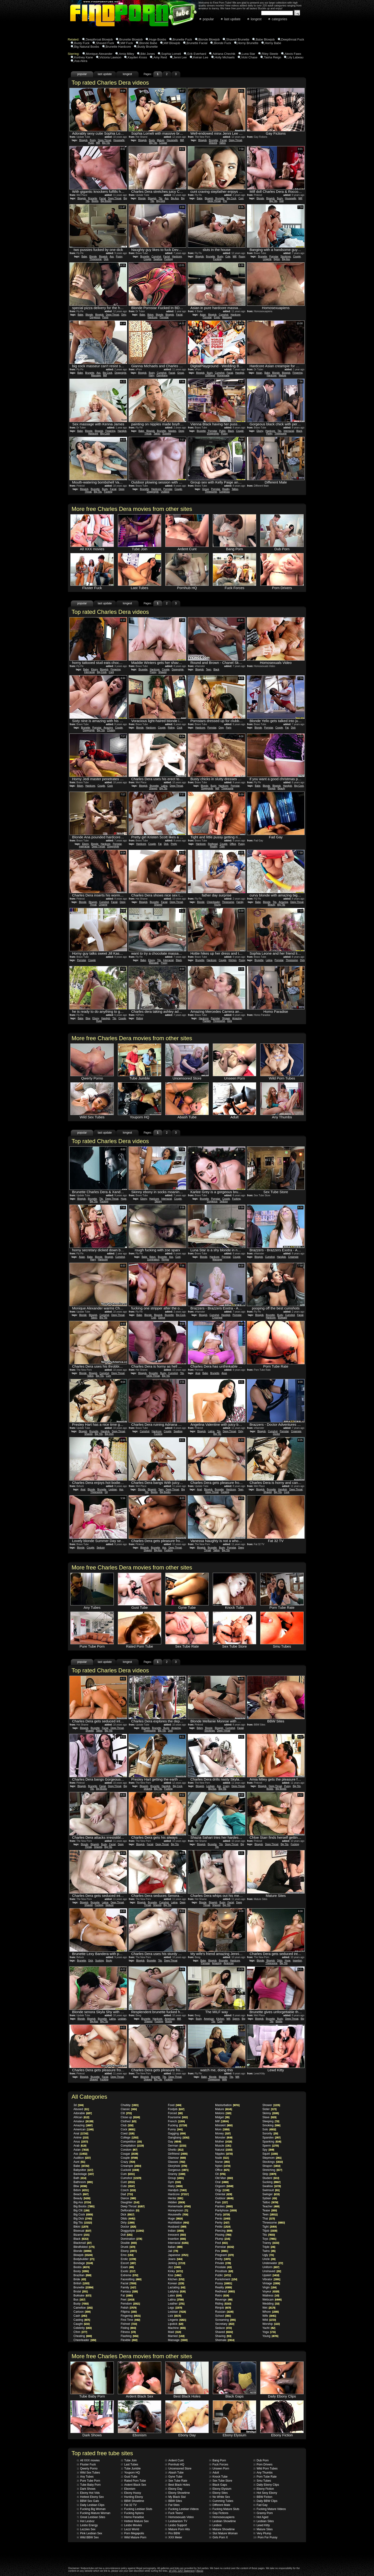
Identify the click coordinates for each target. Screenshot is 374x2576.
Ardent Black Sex (133, 2484)
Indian (175, 2230)
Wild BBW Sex (88, 2537)
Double (128, 2243)
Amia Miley (126, 54)
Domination (153, 1259)
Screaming (225, 2319)
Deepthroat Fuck (292, 39)
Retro (222, 2295)
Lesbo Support (176, 2525)
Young (217, 904)
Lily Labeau (295, 57)
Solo (269, 2129)
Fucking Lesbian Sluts (136, 2509)
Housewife (119, 140)
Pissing (223, 2234)
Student (270, 2178)
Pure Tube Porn (88, 2480)
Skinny (158, 1201)
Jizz (174, 2267)
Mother (223, 2141)
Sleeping (270, 2121)
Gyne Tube (173, 2476)
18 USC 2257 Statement (181, 2571)
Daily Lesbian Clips (90, 2505)
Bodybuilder (83, 2259)
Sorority (270, 2133)
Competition (131, 2141)
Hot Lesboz (86, 2521)
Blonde (141, 198)
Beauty (281, 788)
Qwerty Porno (87, 2468)
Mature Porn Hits (177, 2529)
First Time (130, 2319)
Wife (224, 2079)
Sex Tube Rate (176, 2480)
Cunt (241, 198)
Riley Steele (270, 54)
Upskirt (270, 2275)
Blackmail (82, 2243)
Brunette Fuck (182, 39)
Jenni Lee (180, 57)
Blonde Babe (148, 43)
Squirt (270, 2153)
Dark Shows (86, 2488)
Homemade (223, 375)
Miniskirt (223, 2125)
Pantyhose (225, 2210)
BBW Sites (173, 2501)
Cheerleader (213, 902)
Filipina (128, 2311)
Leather (176, 2303)
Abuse (199, 2571)
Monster (223, 2137)
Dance (161, 1317)
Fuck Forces (218, 2464)
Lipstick (175, 2324)
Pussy (119, 256)
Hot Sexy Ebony (265, 2493)
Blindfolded (83, 2247)
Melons (223, 2113)
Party (228, 727)
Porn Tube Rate (265, 2476)
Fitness (128, 2332)
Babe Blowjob (265, 39)
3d (78, 2105)
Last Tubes (129, 2464)
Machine (176, 2328)
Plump (222, 2238)
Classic (129, 2109)
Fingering (298, 373)
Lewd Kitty (261, 2525)
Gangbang (162, 375)
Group (180, 373)
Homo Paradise (132, 2517)
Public (222, 431)
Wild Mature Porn (133, 2537)
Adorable (82, 2113)
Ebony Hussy (131, 2493)
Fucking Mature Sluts (224, 2509)
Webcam (271, 2299)
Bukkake (282, 1317)
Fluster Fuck (86, 2464)
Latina (164, 785)
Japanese (178, 2255)
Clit (126, 2113)
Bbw (88, 1018)
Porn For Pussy (265, 2537)
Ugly (268, 2255)
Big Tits (106, 143)
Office (233, 844)
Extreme (129, 2275)
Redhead (213, 844)
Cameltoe (82, 2307)
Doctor (276, 1434)
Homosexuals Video (179, 2517)
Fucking (168, 259)
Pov (225, 201)
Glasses (176, 2162)
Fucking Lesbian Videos (182, 2509)
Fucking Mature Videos (269, 2509)
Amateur (83, 2121)
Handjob (239, 373)
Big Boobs (106, 201)
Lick (174, 2315)
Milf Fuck (126, 43)
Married (176, 2336)
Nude (222, 2157)
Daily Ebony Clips (266, 2484)
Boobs (95, 201)
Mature (160, 140)
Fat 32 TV (129, 2505)
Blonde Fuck (222, 43)
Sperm (236, 2018)
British (81, 2283)
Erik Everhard (196, 54)
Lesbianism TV (176, 2521)
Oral (221, 2182)
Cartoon (81, 2311)
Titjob (269, 2230)
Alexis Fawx (293, 54)
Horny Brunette (248, 43)
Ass (167, 198)
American (229, 1963)
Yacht (268, 2328)
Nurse (222, 2162)
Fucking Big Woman (91, 2509)
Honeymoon (178, 2210)
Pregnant (224, 2255)
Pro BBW (172, 2533)
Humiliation (178, 2222)
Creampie (293, 1257)
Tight (222, 846)
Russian (224, 2311)
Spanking (271, 2141)
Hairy (151, 375)
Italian (175, 2247)
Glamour (177, 2157)
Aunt (79, 2162)
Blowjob (83, 140)
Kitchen (232, 960)
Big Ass (175, 198)
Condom (129, 2149)
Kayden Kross (137, 57)
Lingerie (267, 259)
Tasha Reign (272, 57)
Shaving (223, 2336)
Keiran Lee (200, 57)
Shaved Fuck (105, 43)
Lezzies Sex (86, 2529)
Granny (176, 2174)
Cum (108, 1376)
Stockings (285, 256)
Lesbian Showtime (222, 2521)
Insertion (297, 1960)
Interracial (289, 431)
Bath (79, 2178)
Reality (225, 489)
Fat (287, 727)
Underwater (272, 2263)
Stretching (272, 2170)
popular (208, 19)
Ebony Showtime (177, 2493)
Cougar (163, 143)
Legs (175, 2307)
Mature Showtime (222, 2529)
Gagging (176, 2133)
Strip (269, 2174)
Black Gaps (218, 2484)
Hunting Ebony (132, 2497)
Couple (147, 259)
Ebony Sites (218, 2493)
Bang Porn (217, 2460)
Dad (127, 2194)
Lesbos (215, 2525)
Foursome (177, 2117)
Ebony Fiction (263, 2488)
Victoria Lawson (110, 57)
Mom (222, 2129)
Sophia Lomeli (171, 54)
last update (232, 19)
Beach (80, 2194)
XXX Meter (173, 2537)
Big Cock (231, 198)
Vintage (271, 2283)
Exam (127, 2267)
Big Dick (160, 201)
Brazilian (82, 2275)
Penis (105, 317)
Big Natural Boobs (86, 46)
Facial (223, 140)
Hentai (175, 2198)
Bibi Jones (147, 54)
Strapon (271, 2166)
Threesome (95, 259)
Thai (268, 2218)
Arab (79, 2145)
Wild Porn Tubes (265, 2468)
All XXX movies (88, 2460)
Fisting (128, 2328)
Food (174, 2105)
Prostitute (224, 2271)
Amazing (108, 727)
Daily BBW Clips (265, 2501)
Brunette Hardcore (118, 46)
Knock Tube (218, 2476)
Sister (269, 2109)
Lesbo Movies (131, 2525)
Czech (128, 2190)
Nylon (277, 259)
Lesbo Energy (87, 2525)
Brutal (80, 2291)
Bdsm (150, 314)
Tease (269, 2210)
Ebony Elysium (220, 2488)
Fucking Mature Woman (93, 2513)
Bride (79, 2279)
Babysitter (83, 2170)
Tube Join (129, 2460)
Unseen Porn (219, 2468)
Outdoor (165, 491)
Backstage (83, 2174)
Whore (270, 2311)
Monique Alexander (99, 54)
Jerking (176, 2263)
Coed (127, 2133)
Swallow (157, 259)
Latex (175, 2295)
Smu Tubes (262, 2480)
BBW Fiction (262, 2497)
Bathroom (83, 2182)
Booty (109, 1960)
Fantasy (129, 2291)
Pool (221, 2243)
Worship (271, 2324)
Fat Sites (172, 2505)
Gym (174, 2182)
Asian (203, 314)
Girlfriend (210, 375)
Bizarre (81, 2234)
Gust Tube (129, 2476)
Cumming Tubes (221, 2501)
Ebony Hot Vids (88, 2493)
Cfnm (80, 2332)
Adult (214, 2472)
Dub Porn (261, 2460)
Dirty (123, 314)
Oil (106, 1492)
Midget (222, 2117)
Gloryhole (177, 2166)
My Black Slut (175, 2497)
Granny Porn (263, 2513)
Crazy (226, 1786)
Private (223, 2263)
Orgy (220, 727)
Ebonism (128, 2488)
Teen (208, 669)
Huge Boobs (157, 39)
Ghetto (175, 2149)
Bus (79, 2299)
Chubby (111, 730)
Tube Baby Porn (89, 2484)
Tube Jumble (131, 2468)
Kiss (174, 2275)
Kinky (175, 2271)
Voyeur (270, 2291)
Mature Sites (263, 2529)
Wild (269, 2319)
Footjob (176, 2109)
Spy (268, 2149)
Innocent (177, 2234)
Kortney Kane (83, 57)
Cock (179, 727)
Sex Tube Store (220, 2480)
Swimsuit (270, 2190)
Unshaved (271, 2271)
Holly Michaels (225, 57)
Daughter (130, 2202)
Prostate (223, 2267)
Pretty (174, 844)
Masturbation (227, 2105)
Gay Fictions (219, 2513)
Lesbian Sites (263, 2521)
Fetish (128, 2307)
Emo (127, 2255)
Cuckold (130, 2170)
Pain (221, 2202)
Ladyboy (176, 2291)
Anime (80, 2137)
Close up (130, 2117)
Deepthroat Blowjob (99, 39)
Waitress (270, 2295)
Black (231, 431)
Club (153, 1317)
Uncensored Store (178, 2468)
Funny (175, 2129)
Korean (176, 2283)
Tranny (270, 2243)
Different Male (219, 2505)
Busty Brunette (147, 46)
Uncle (268, 2259)
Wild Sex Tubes (88, 2472)
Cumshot (156, 256)
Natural (223, 2149)
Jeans (175, 2259)
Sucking (166, 433)
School (223, 2315)
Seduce (224, 1201)
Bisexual (82, 2230)
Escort (128, 2263)
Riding (171, 727)
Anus (224, 1373)
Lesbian (113, 1489)
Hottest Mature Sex (135, 2521)
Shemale (224, 2340)
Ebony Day (173, 2488)
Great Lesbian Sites (91, 2517)
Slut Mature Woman (223, 2533)
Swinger (270, 2194)
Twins (268, 2251)
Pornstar (273, 256)
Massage (227, 317)
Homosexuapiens (222, 2517)
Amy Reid (160, 57)
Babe (199, 198)
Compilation (132, 2145)
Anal (197, 1373)
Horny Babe (273, 43)
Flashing (129, 2336)
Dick (106, 259)
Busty (93, 140)
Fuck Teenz (174, 2513)
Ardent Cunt (174, 2460)
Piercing (223, 2230)
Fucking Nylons (132, 2513)
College (129, 2137)
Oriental (223, 2194)
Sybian (269, 2198)
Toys (269, 2238)
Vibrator (271, 2279)
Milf (98, 143)
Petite (222, 2226)
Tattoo (222, 143)
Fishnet (129, 2324)
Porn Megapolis (132, 2533)
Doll (282, 201)
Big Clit (81, 2210)
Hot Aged (261, 2517)
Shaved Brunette (237, 39)
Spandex (271, 2137)
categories (279, 19)
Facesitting (131, 2279)
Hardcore (177, 256)
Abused (81, 2109)
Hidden (176, 2202)
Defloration (130, 2210)
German (177, 2145)
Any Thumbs (263, 2472)
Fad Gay (260, 2505)
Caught (81, 2324)
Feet (127, 2299)
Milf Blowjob (172, 43)
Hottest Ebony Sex (90, 2497)
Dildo (280, 1960)
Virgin (269, 2287)
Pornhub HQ (174, 2464)
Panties (207, 1021)
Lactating (176, 2287)
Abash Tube (174, 2472)
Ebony (260, 431)
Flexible (129, 2340)
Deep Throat (104, 140)
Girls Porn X (218, 2537)
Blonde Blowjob (209, 39)
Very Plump (262, 2533)
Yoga (268, 2332)
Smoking (271, 2125)
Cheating (82, 2336)
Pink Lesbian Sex (89, 2533)
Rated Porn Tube (133, 2480)
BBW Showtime (132, 2501)
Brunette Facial (197, 43)
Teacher (270, 2206)
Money (222, 2133)
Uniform (270, 2267)
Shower (226, 1018)
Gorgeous (95, 317)
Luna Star (248, 54)
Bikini (80, 2226)
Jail (173, 2251)
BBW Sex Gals (88, 2501)
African (81, 2117)
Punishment (226, 2279)
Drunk (128, 2247)
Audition (81, 2157)
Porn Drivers (263, 2464)
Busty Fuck (81, 43)
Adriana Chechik (224, 54)
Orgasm (224, 2186)
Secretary (224, 2324)
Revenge (223, 2299)
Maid (174, 2332)
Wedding (270, 2303)
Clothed (128, 2121)
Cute (227, 256)
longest (256, 19)
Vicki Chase (249, 57)
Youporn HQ (130, 2472)
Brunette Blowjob (131, 39)
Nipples (172, 431)
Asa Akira (80, 61)
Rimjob (271, 788)
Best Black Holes (177, 2484)
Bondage (83, 2263)
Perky (269, 433)
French (176, 2121)
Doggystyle (120, 373)
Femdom (130, 2303)
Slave (269, 2117)
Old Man (224, 2178)
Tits (160, 198)
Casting (81, 2319)
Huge (91, 143)
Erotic (217, 317)
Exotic (128, 2271)
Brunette (213, 140)
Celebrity (82, 2328)
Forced (175, 2113)
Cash (80, 2315)
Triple (268, 2247)
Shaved (213, 143)
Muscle (223, 2145)
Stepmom (271, 2157)
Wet (268, 2307)
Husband (177, 2226)
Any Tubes (85, 2476)
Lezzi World (130, 2529)
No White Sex (219, 2497)
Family (239, 902)
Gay (174, 2141)
